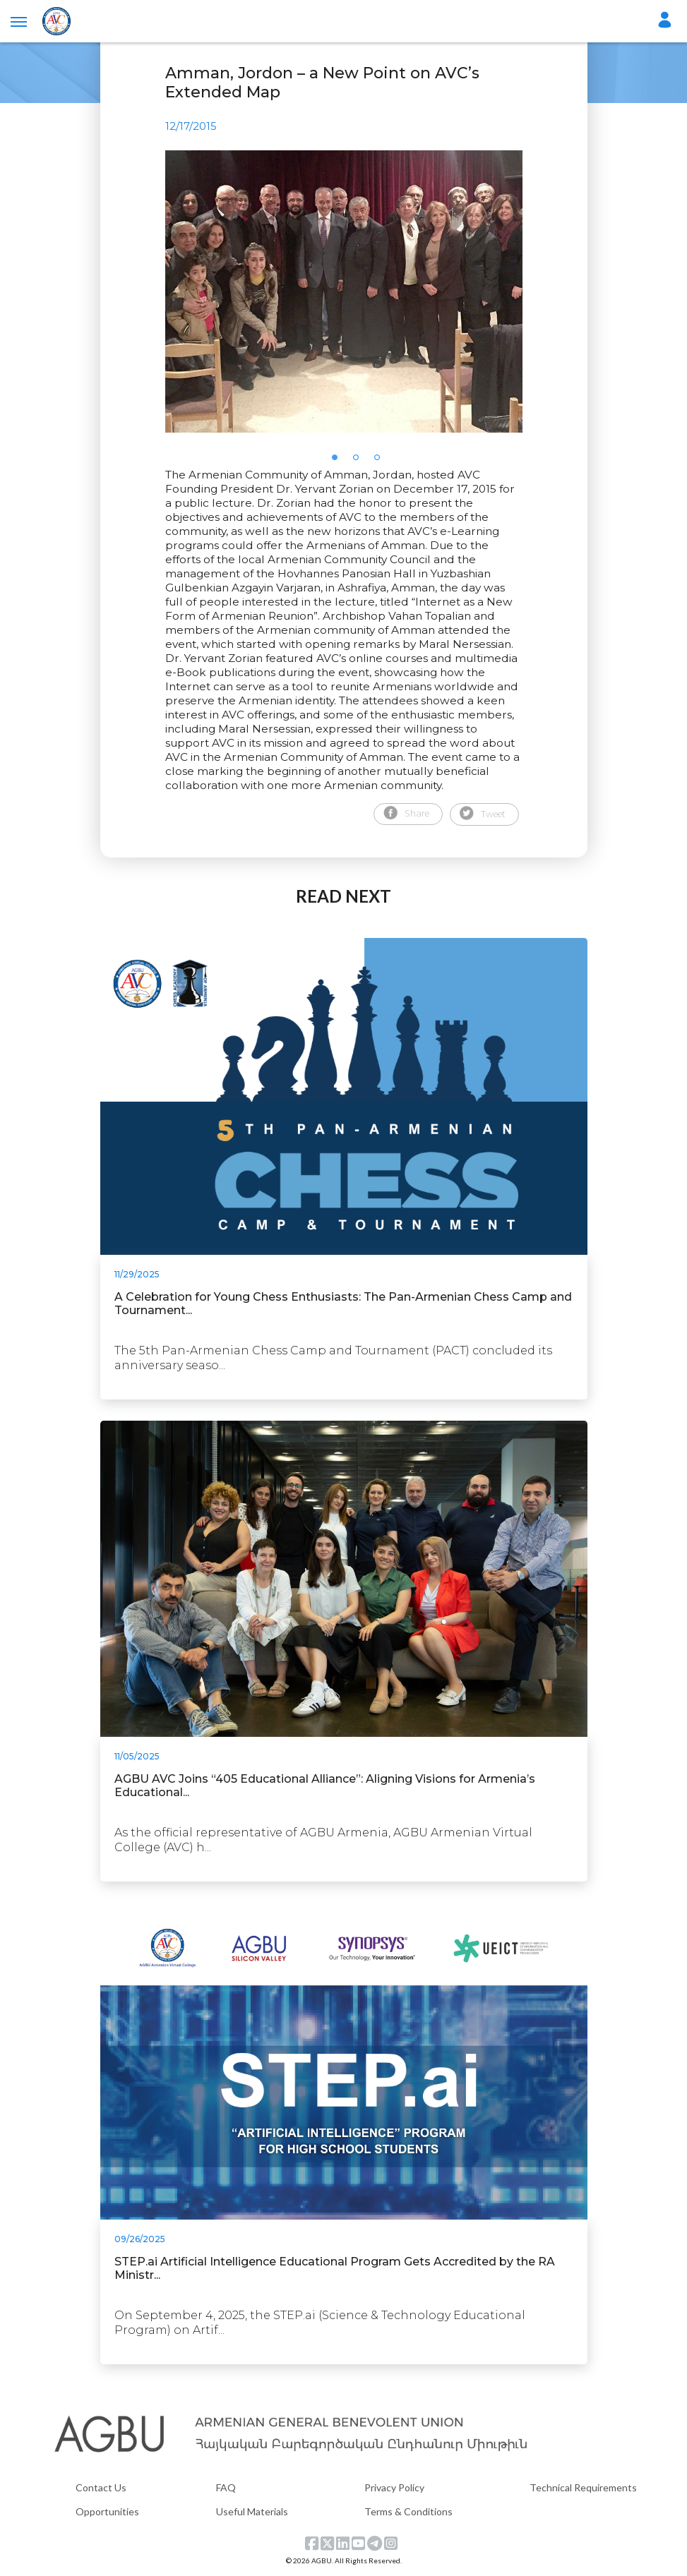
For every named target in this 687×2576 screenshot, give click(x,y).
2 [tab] (360, 462)
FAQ (226, 2487)
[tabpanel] (343, 291)
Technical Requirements (583, 2487)
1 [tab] (339, 462)
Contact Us (101, 2487)
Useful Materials (252, 2511)
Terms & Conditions (408, 2511)
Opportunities (107, 2511)
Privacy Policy (394, 2487)
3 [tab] (381, 462)
